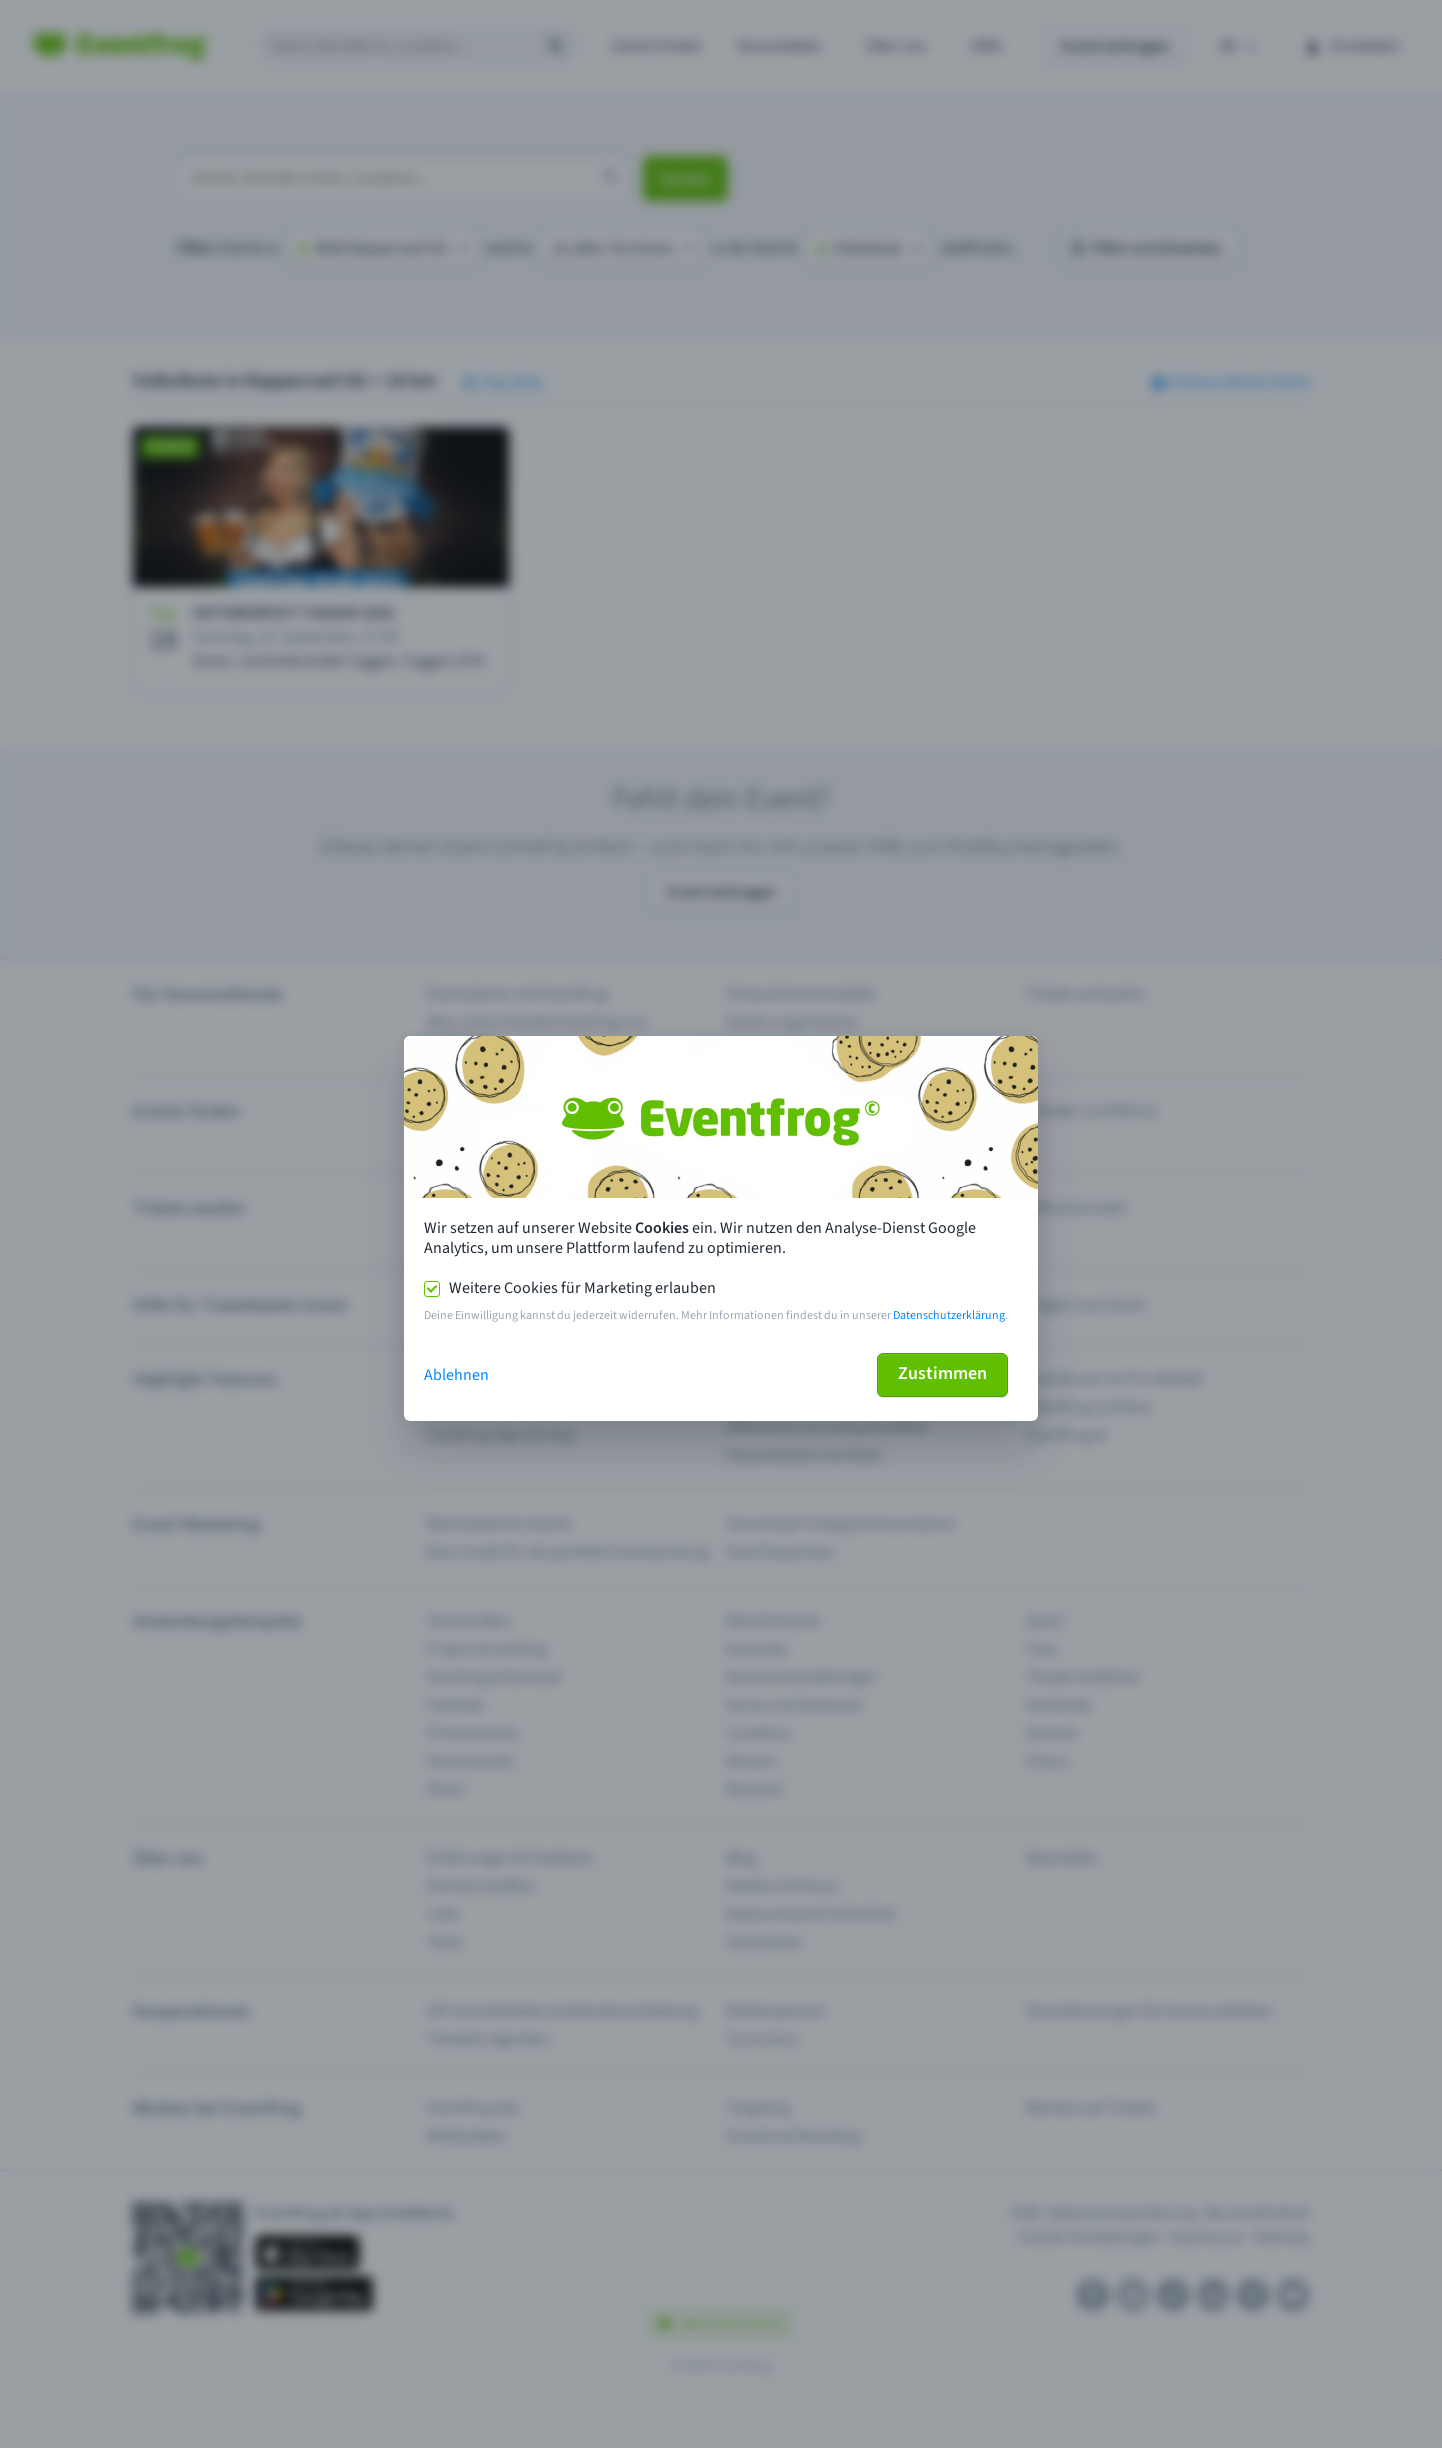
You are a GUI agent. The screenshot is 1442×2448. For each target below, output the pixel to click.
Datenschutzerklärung (949, 1315)
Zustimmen (942, 1373)
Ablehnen (456, 1375)
